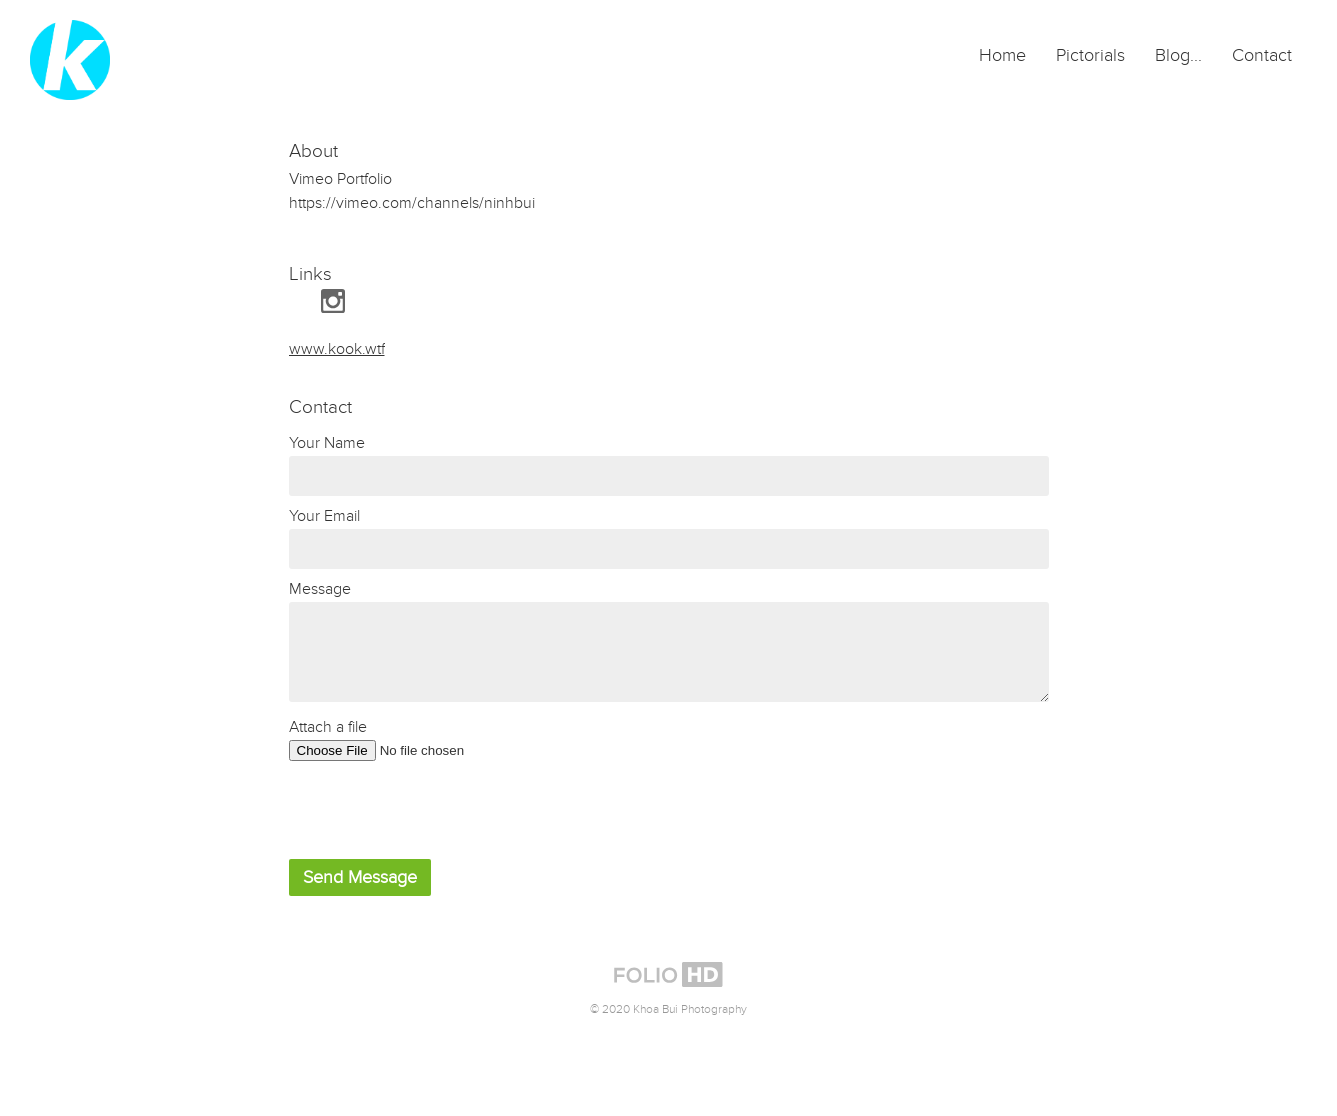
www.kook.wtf (337, 349)
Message (320, 589)
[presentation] (441, 810)
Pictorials (1090, 55)
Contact (1262, 55)
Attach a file (328, 727)
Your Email (324, 516)
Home (1002, 55)
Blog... (1178, 55)
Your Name (327, 443)
